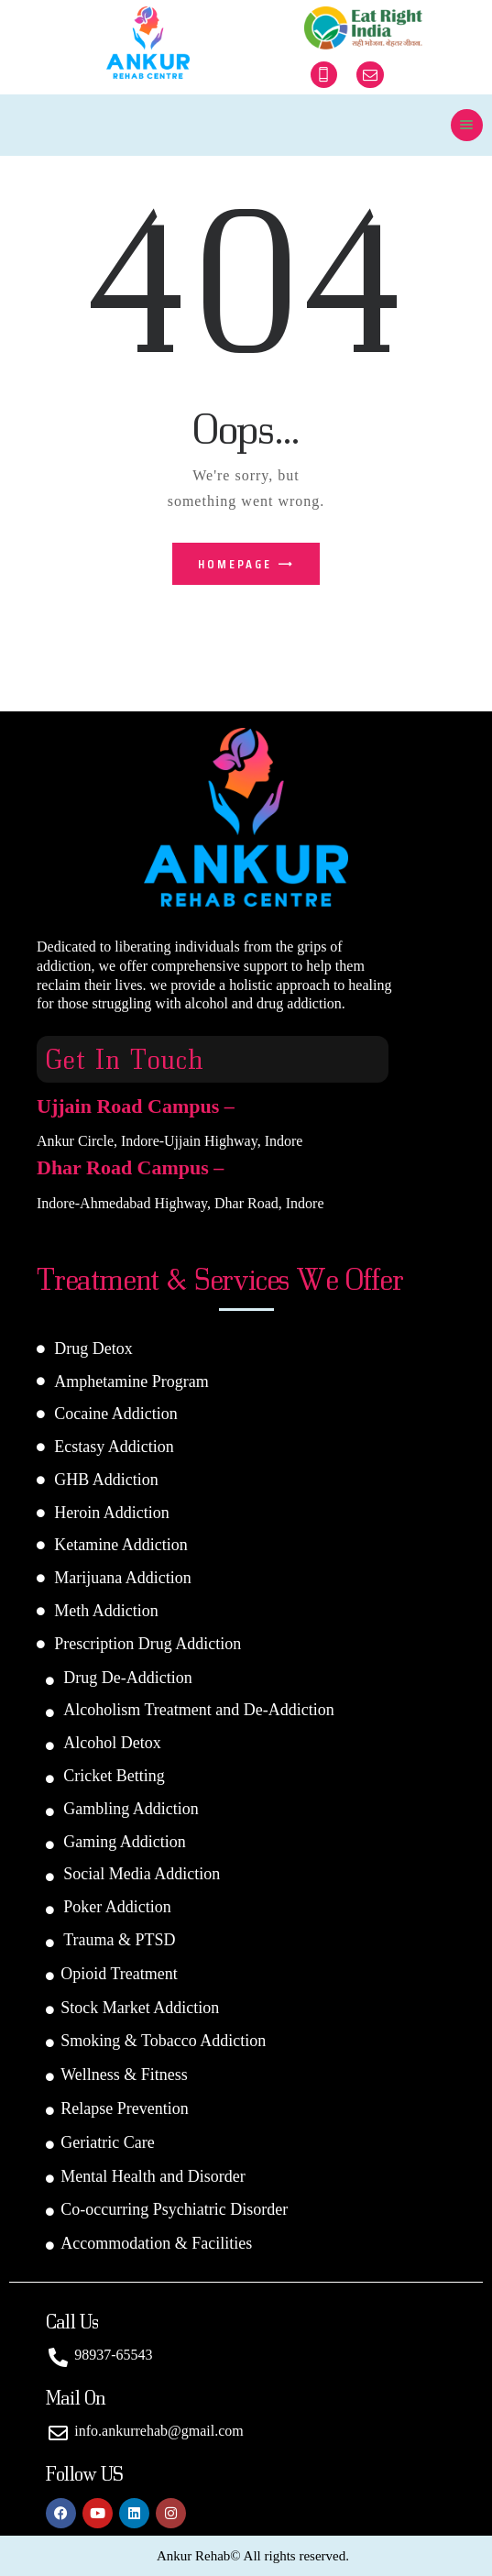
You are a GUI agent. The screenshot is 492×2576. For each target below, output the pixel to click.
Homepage (234, 564)
